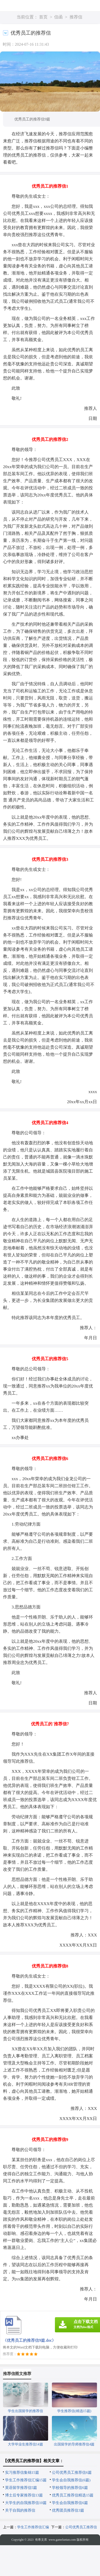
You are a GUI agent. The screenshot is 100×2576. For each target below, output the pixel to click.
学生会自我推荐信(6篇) (71, 2480)
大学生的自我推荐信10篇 (26, 2503)
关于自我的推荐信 (20, 2510)
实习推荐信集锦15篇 (22, 2472)
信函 (58, 17)
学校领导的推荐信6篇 (70, 2488)
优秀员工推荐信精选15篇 (72, 2495)
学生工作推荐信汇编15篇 (26, 2480)
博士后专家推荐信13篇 (24, 2495)
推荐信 (76, 17)
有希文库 (41, 2539)
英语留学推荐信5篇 (21, 2488)
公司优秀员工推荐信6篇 (72, 2472)
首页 (43, 17)
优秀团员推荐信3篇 (68, 2510)
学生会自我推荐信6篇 (70, 2503)
